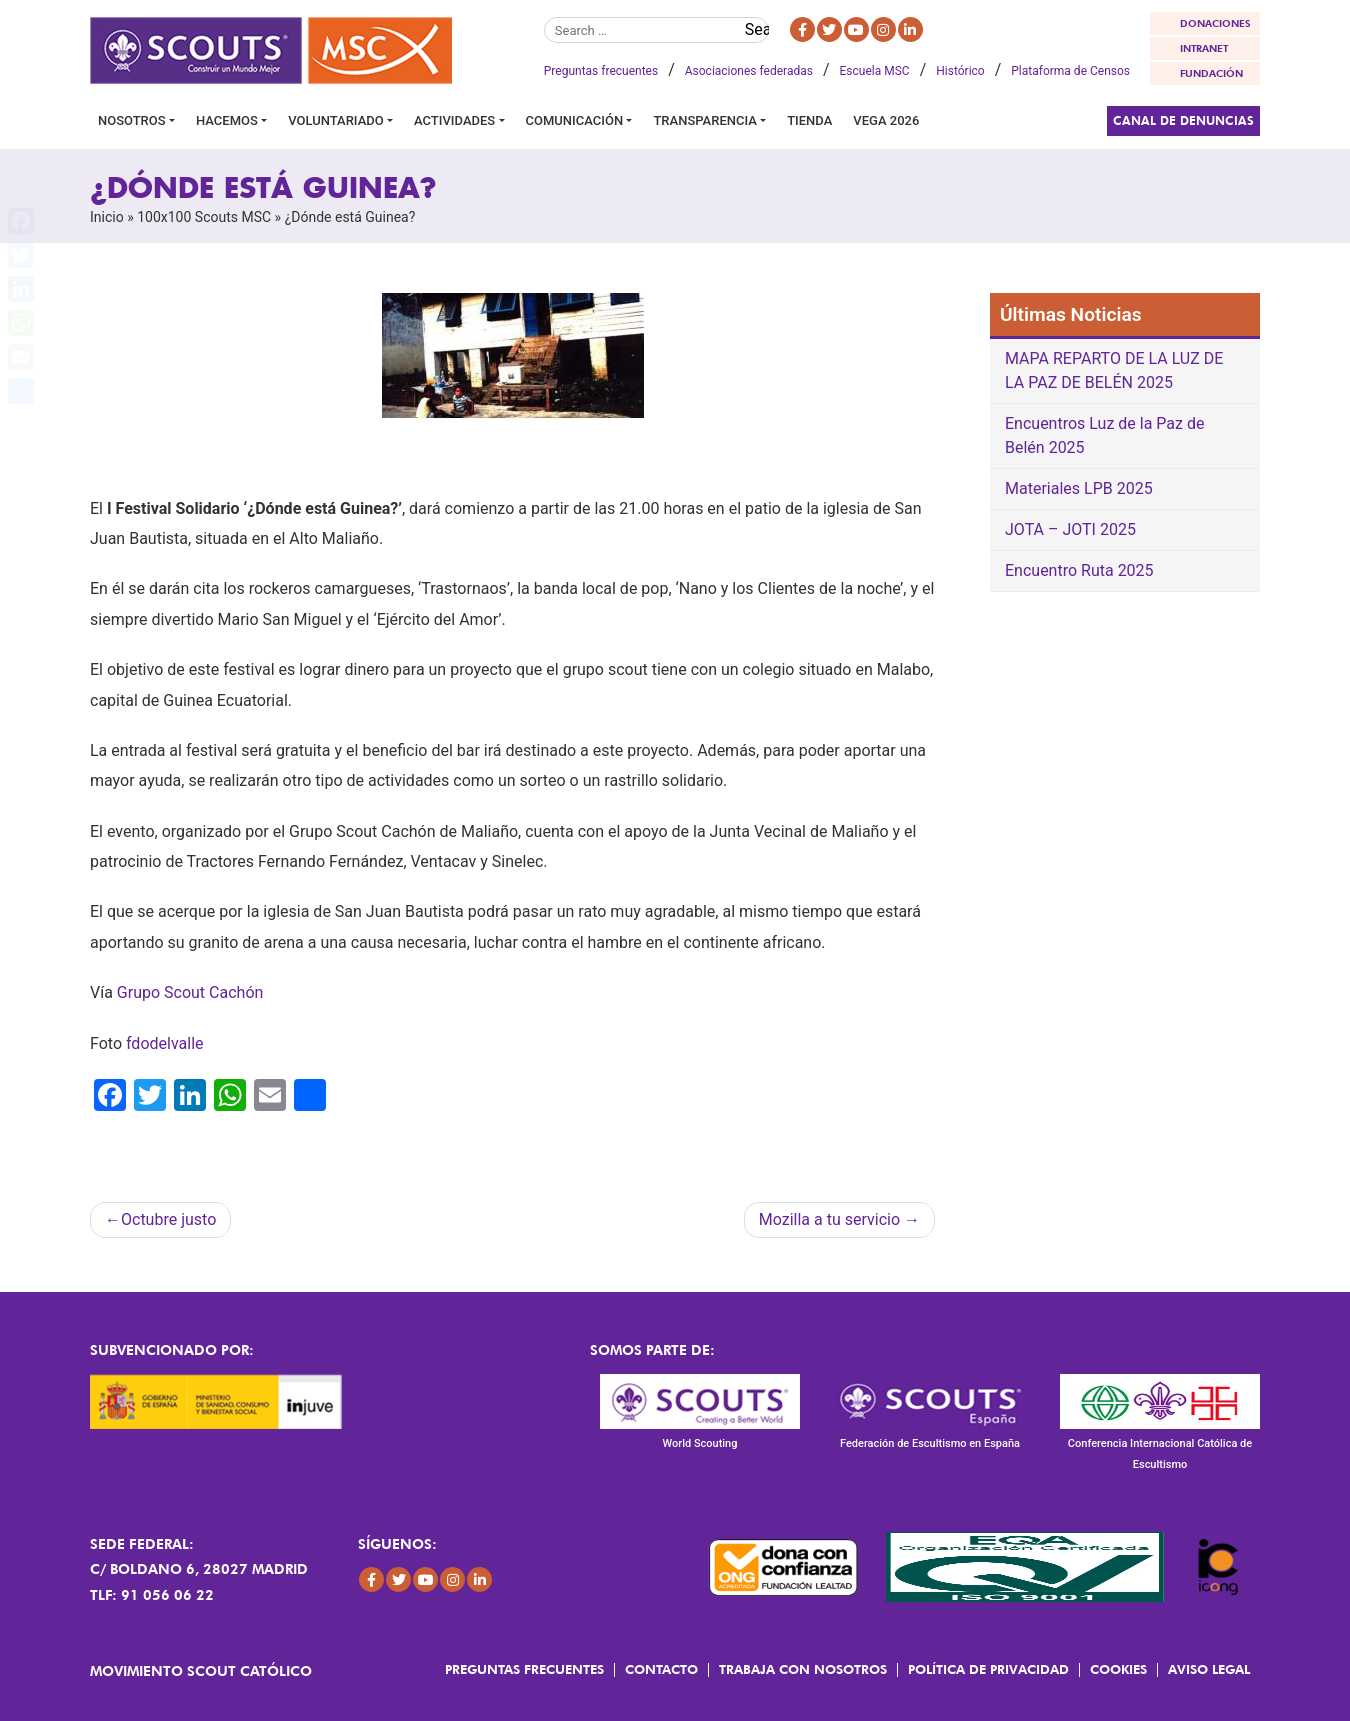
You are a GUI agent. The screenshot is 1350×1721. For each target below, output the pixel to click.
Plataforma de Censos (1070, 71)
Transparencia (704, 120)
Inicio (107, 217)
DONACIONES (1215, 23)
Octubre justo (168, 1219)
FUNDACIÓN (1211, 73)
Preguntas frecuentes (601, 71)
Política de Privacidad (988, 1669)
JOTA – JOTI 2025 (1070, 529)
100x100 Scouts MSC (204, 217)
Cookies (1118, 1669)
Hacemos (227, 120)
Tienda (809, 120)
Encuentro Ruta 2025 (1079, 570)
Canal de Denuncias (1183, 120)
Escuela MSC (875, 71)
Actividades (454, 120)
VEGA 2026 (886, 120)
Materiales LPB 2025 (1079, 488)
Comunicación (575, 120)
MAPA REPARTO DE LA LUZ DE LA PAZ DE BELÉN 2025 (1114, 370)
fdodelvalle (165, 1043)
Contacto (661, 1669)
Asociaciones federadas (749, 71)
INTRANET (1204, 48)
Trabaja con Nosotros (803, 1669)
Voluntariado (336, 120)
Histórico (960, 71)
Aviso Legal (1209, 1669)
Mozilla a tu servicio (829, 1219)
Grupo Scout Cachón (190, 992)
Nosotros (132, 120)
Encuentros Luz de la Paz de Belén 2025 (1104, 435)
